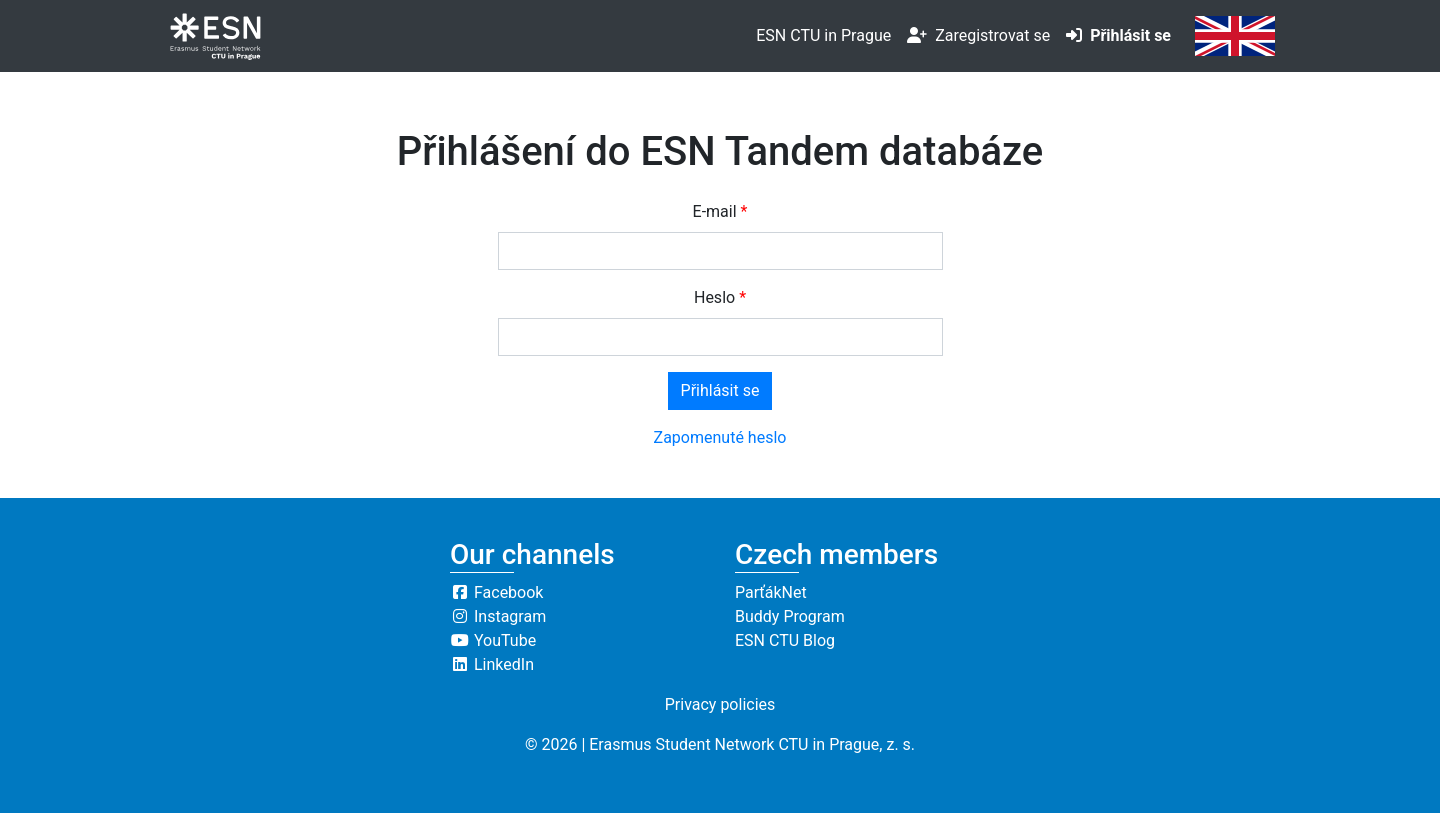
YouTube (493, 640)
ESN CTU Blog (785, 640)
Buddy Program (790, 616)
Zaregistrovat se (978, 35)
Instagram (498, 616)
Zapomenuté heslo (720, 437)
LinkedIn (492, 664)
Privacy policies (720, 704)
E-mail (715, 211)
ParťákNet (771, 592)
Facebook (496, 592)
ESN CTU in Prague (823, 35)
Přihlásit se (1118, 35)
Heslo (714, 297)
